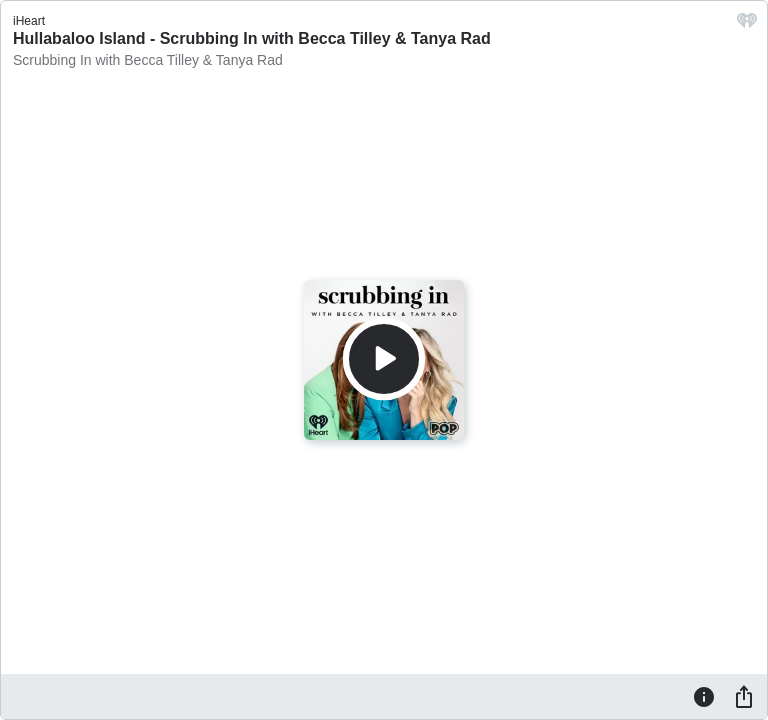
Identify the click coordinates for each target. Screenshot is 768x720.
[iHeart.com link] (747, 25)
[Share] (744, 696)
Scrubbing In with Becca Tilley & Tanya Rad (148, 60)
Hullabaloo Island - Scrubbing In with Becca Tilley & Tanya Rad (252, 38)
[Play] (384, 359)
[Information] (704, 696)
